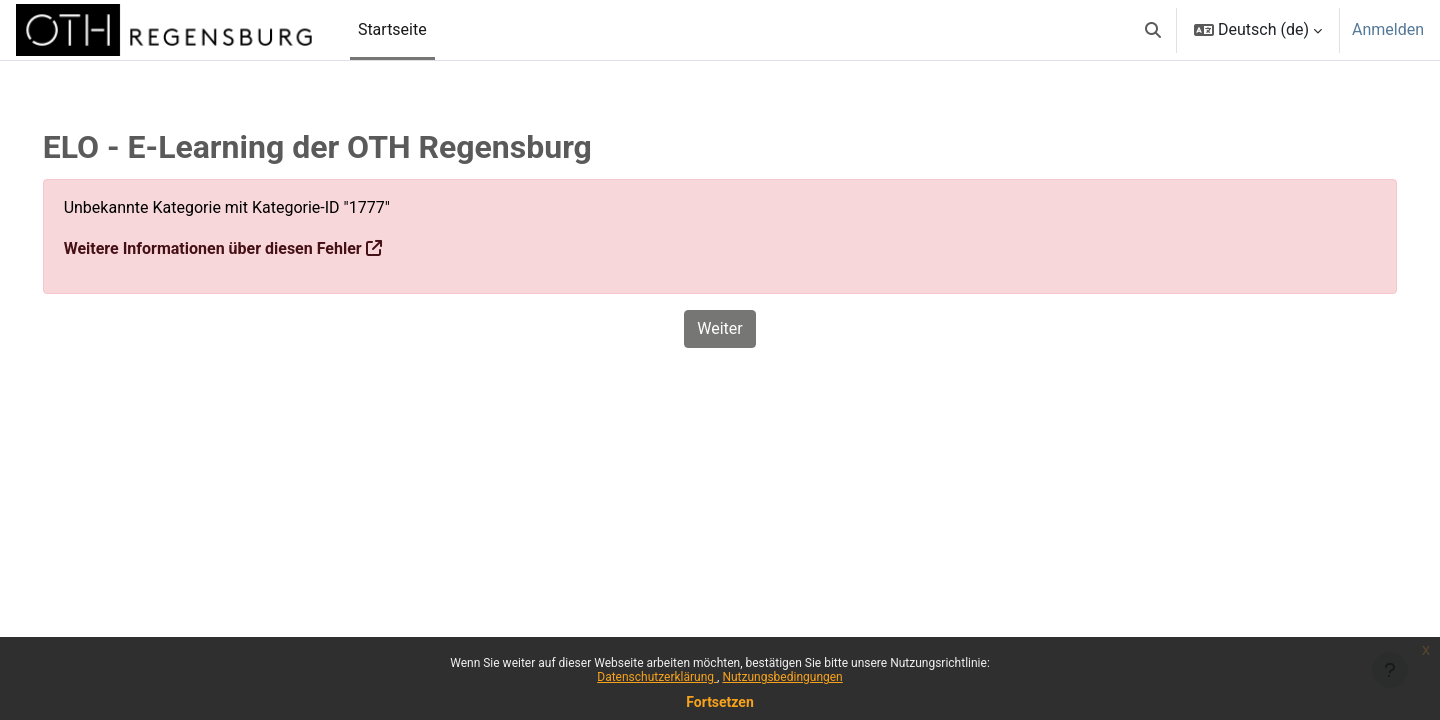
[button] (1153, 30)
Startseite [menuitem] (392, 29)
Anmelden (1388, 29)
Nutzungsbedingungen (782, 677)
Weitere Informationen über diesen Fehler (241, 248)
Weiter (719, 328)
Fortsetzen (720, 702)
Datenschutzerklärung (657, 677)
